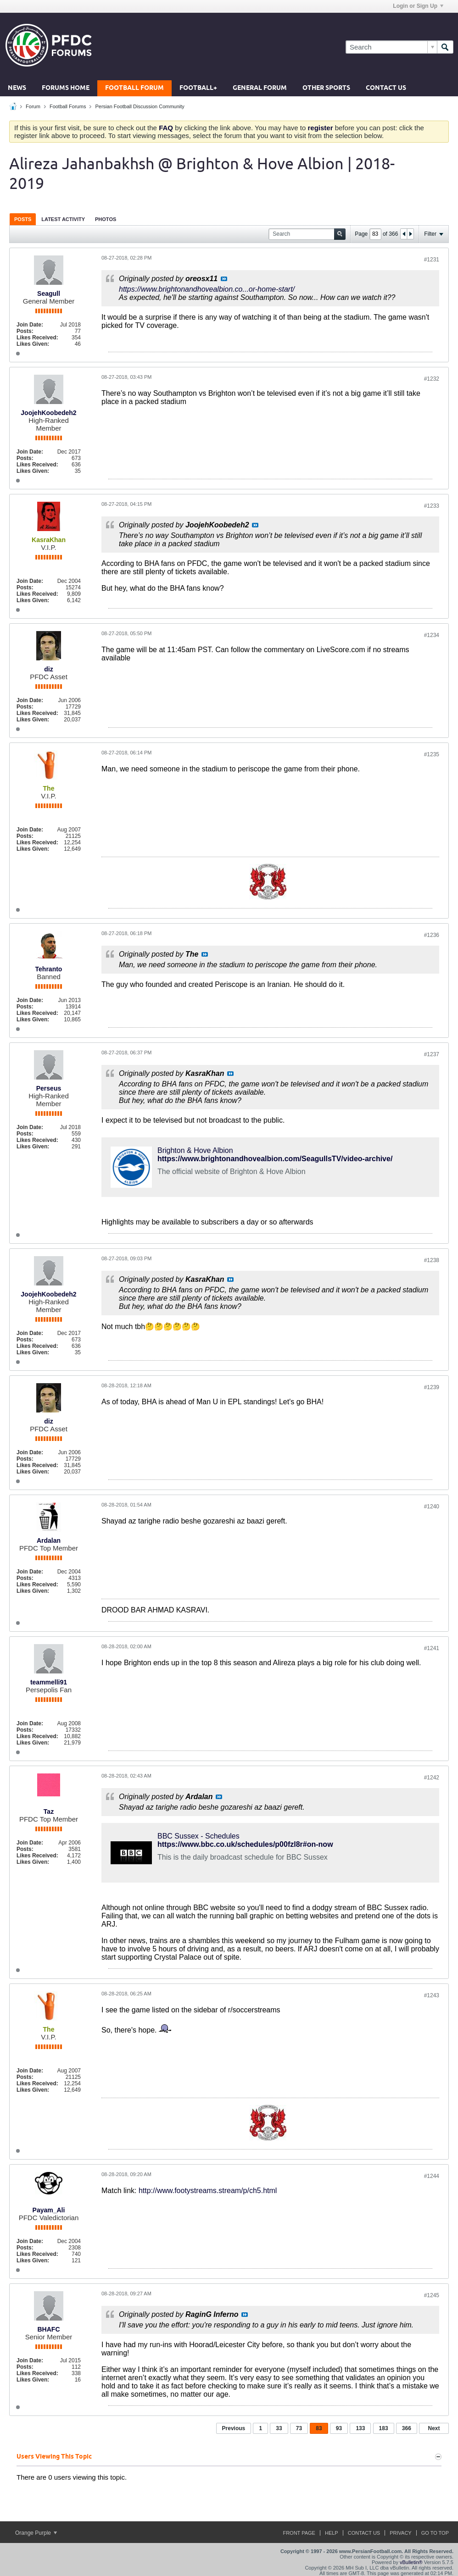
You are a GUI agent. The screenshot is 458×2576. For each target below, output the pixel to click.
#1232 (431, 379)
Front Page (299, 2533)
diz (48, 669)
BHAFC (49, 2329)
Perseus (48, 1088)
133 (360, 2428)
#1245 (431, 2295)
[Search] (391, 47)
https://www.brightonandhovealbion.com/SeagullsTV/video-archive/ (274, 1159)
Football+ (198, 88)
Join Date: (30, 324)
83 (319, 2428)
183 (383, 2428)
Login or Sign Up (418, 6)
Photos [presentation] (105, 219)
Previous (234, 2428)
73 (299, 2428)
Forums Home (65, 88)
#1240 (431, 1506)
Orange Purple (36, 2533)
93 (339, 2428)
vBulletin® (411, 2562)
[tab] (22, 219)
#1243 (431, 1995)
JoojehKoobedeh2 (48, 412)
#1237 (431, 1054)
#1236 (431, 935)
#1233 (431, 506)
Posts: (25, 331)
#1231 (431, 259)
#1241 (431, 1648)
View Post (224, 279)
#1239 (431, 1387)
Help (331, 2533)
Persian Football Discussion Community (139, 106)
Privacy (400, 2533)
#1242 (431, 1777)
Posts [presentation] (22, 219)
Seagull (48, 293)
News (17, 88)
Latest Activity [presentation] (63, 219)
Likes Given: (33, 344)
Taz (49, 1811)
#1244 (431, 2176)
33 (279, 2428)
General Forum (260, 88)
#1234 (431, 635)
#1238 (431, 1260)
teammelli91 (48, 1682)
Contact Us (386, 88)
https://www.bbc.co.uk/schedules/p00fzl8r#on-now (245, 1844)
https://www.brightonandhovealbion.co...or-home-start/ (207, 289)
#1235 (431, 754)
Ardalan (49, 1540)
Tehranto (48, 969)
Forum (33, 106)
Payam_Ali (49, 2210)
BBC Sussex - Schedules (198, 1836)
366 (406, 2428)
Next (434, 2428)
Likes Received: (37, 337)
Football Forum (134, 88)
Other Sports (326, 88)
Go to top (435, 2533)
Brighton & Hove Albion (195, 1150)
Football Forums (68, 106)
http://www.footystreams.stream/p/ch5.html (208, 2190)
